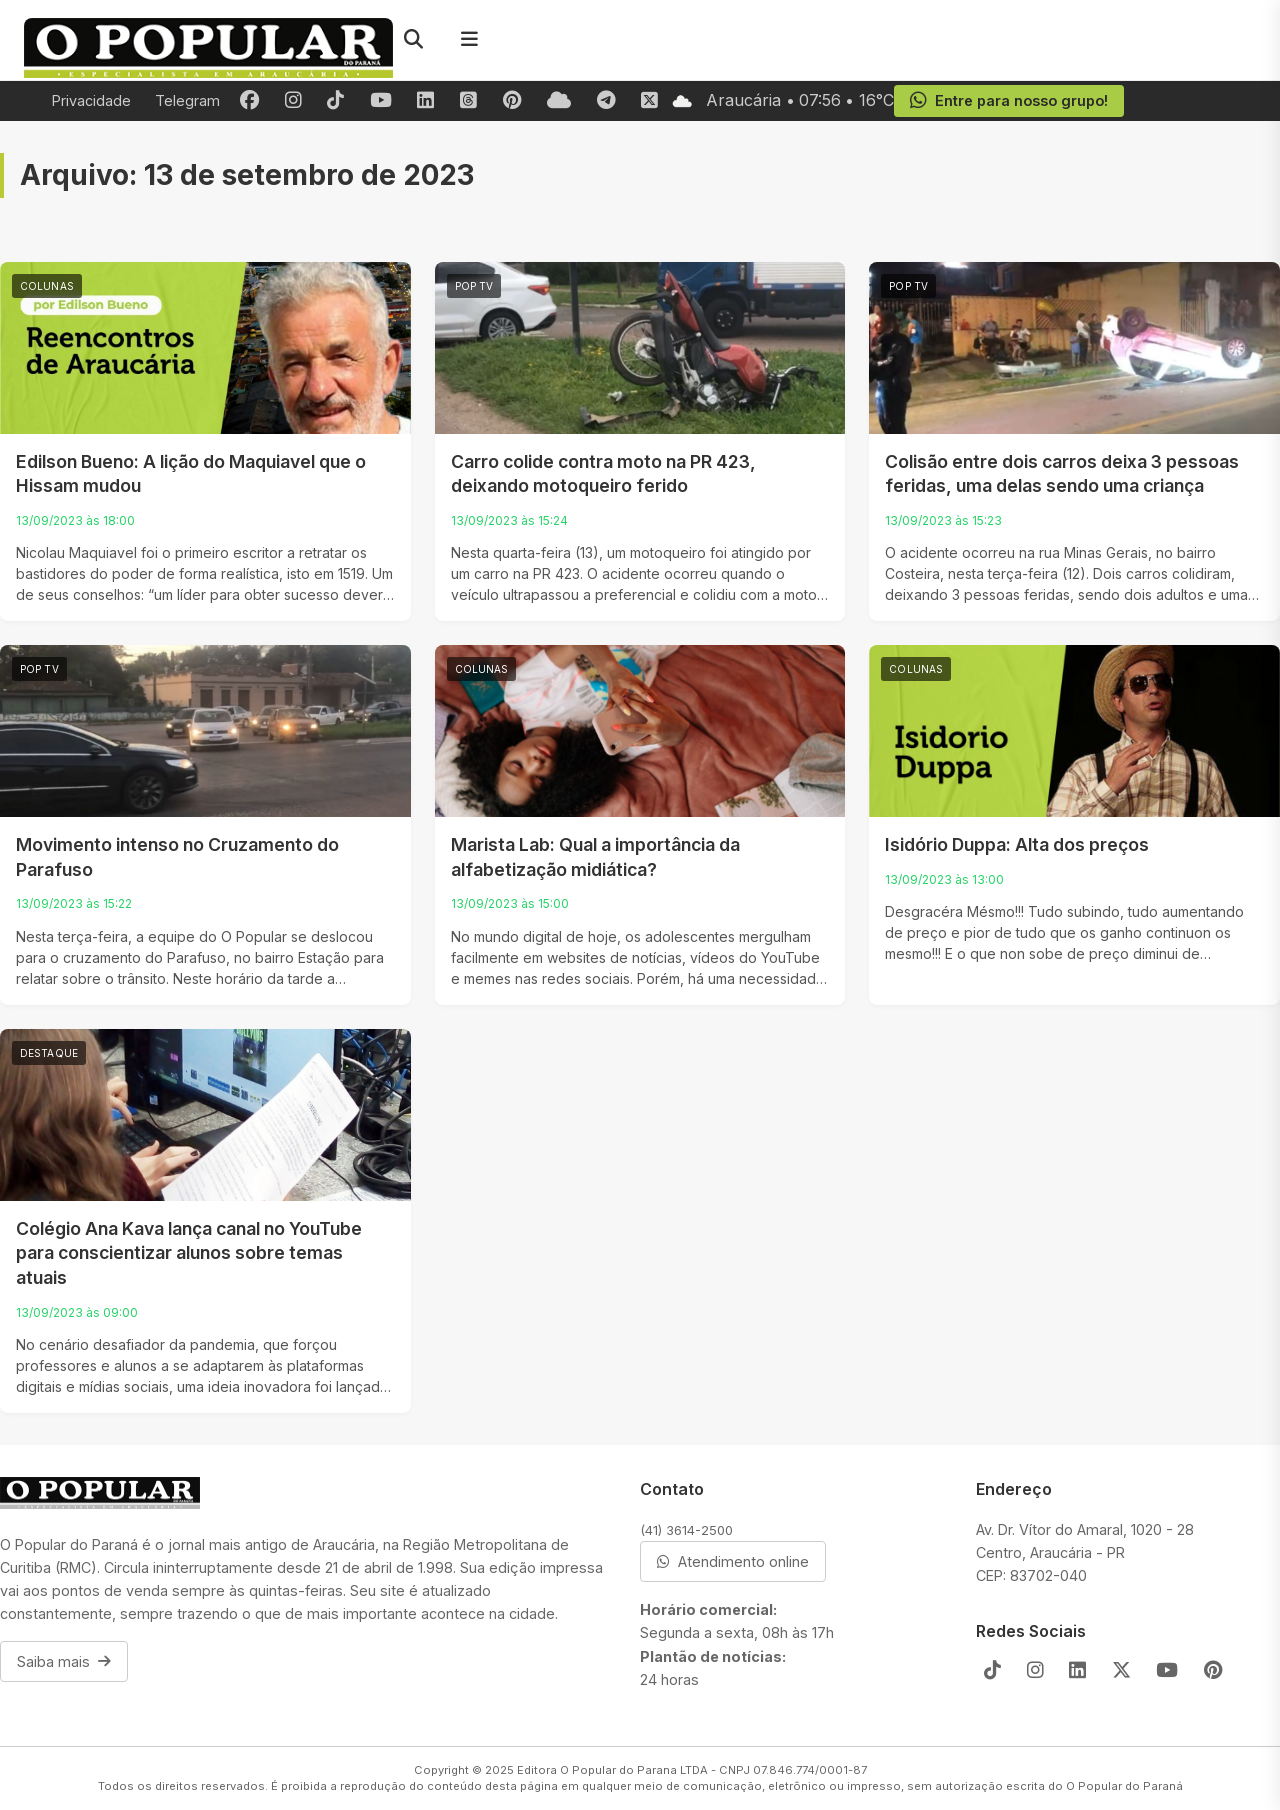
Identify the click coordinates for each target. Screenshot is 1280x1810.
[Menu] (469, 40)
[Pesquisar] (413, 40)
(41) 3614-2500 (686, 1530)
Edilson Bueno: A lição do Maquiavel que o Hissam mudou (191, 474)
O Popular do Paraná (1124, 1786)
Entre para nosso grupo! (1008, 100)
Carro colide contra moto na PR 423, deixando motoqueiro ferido (603, 474)
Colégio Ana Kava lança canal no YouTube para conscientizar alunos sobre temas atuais (189, 1253)
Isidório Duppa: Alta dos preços (1017, 844)
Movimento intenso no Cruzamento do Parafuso (177, 857)
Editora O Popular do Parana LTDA (612, 1770)
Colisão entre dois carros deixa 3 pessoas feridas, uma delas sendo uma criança (1062, 474)
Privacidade (91, 100)
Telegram (187, 100)
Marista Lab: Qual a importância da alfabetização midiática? (595, 857)
